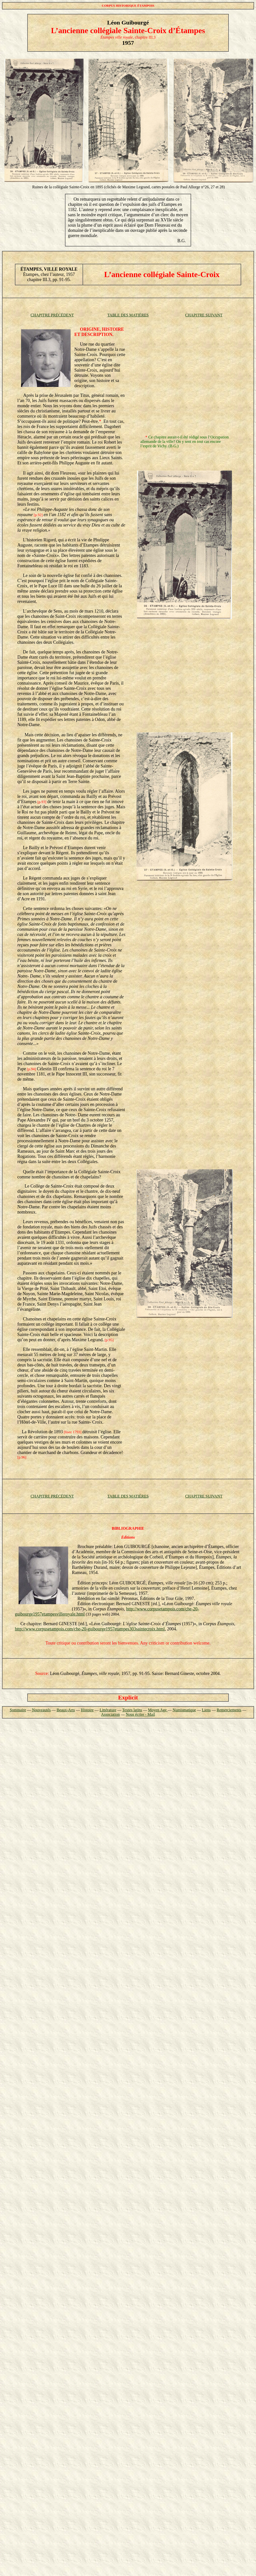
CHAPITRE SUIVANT (203, 315)
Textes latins (132, 1710)
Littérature (108, 1710)
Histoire (87, 1710)
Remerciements (229, 1710)
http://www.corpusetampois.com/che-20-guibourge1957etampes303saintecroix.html (90, 1628)
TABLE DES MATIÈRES (128, 315)
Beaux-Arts (66, 1710)
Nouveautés (41, 1710)
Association (110, 1714)
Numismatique (184, 1710)
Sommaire (18, 1710)
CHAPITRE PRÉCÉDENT (52, 315)
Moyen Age (158, 1710)
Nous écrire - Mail (140, 1714)
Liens (206, 1710)
